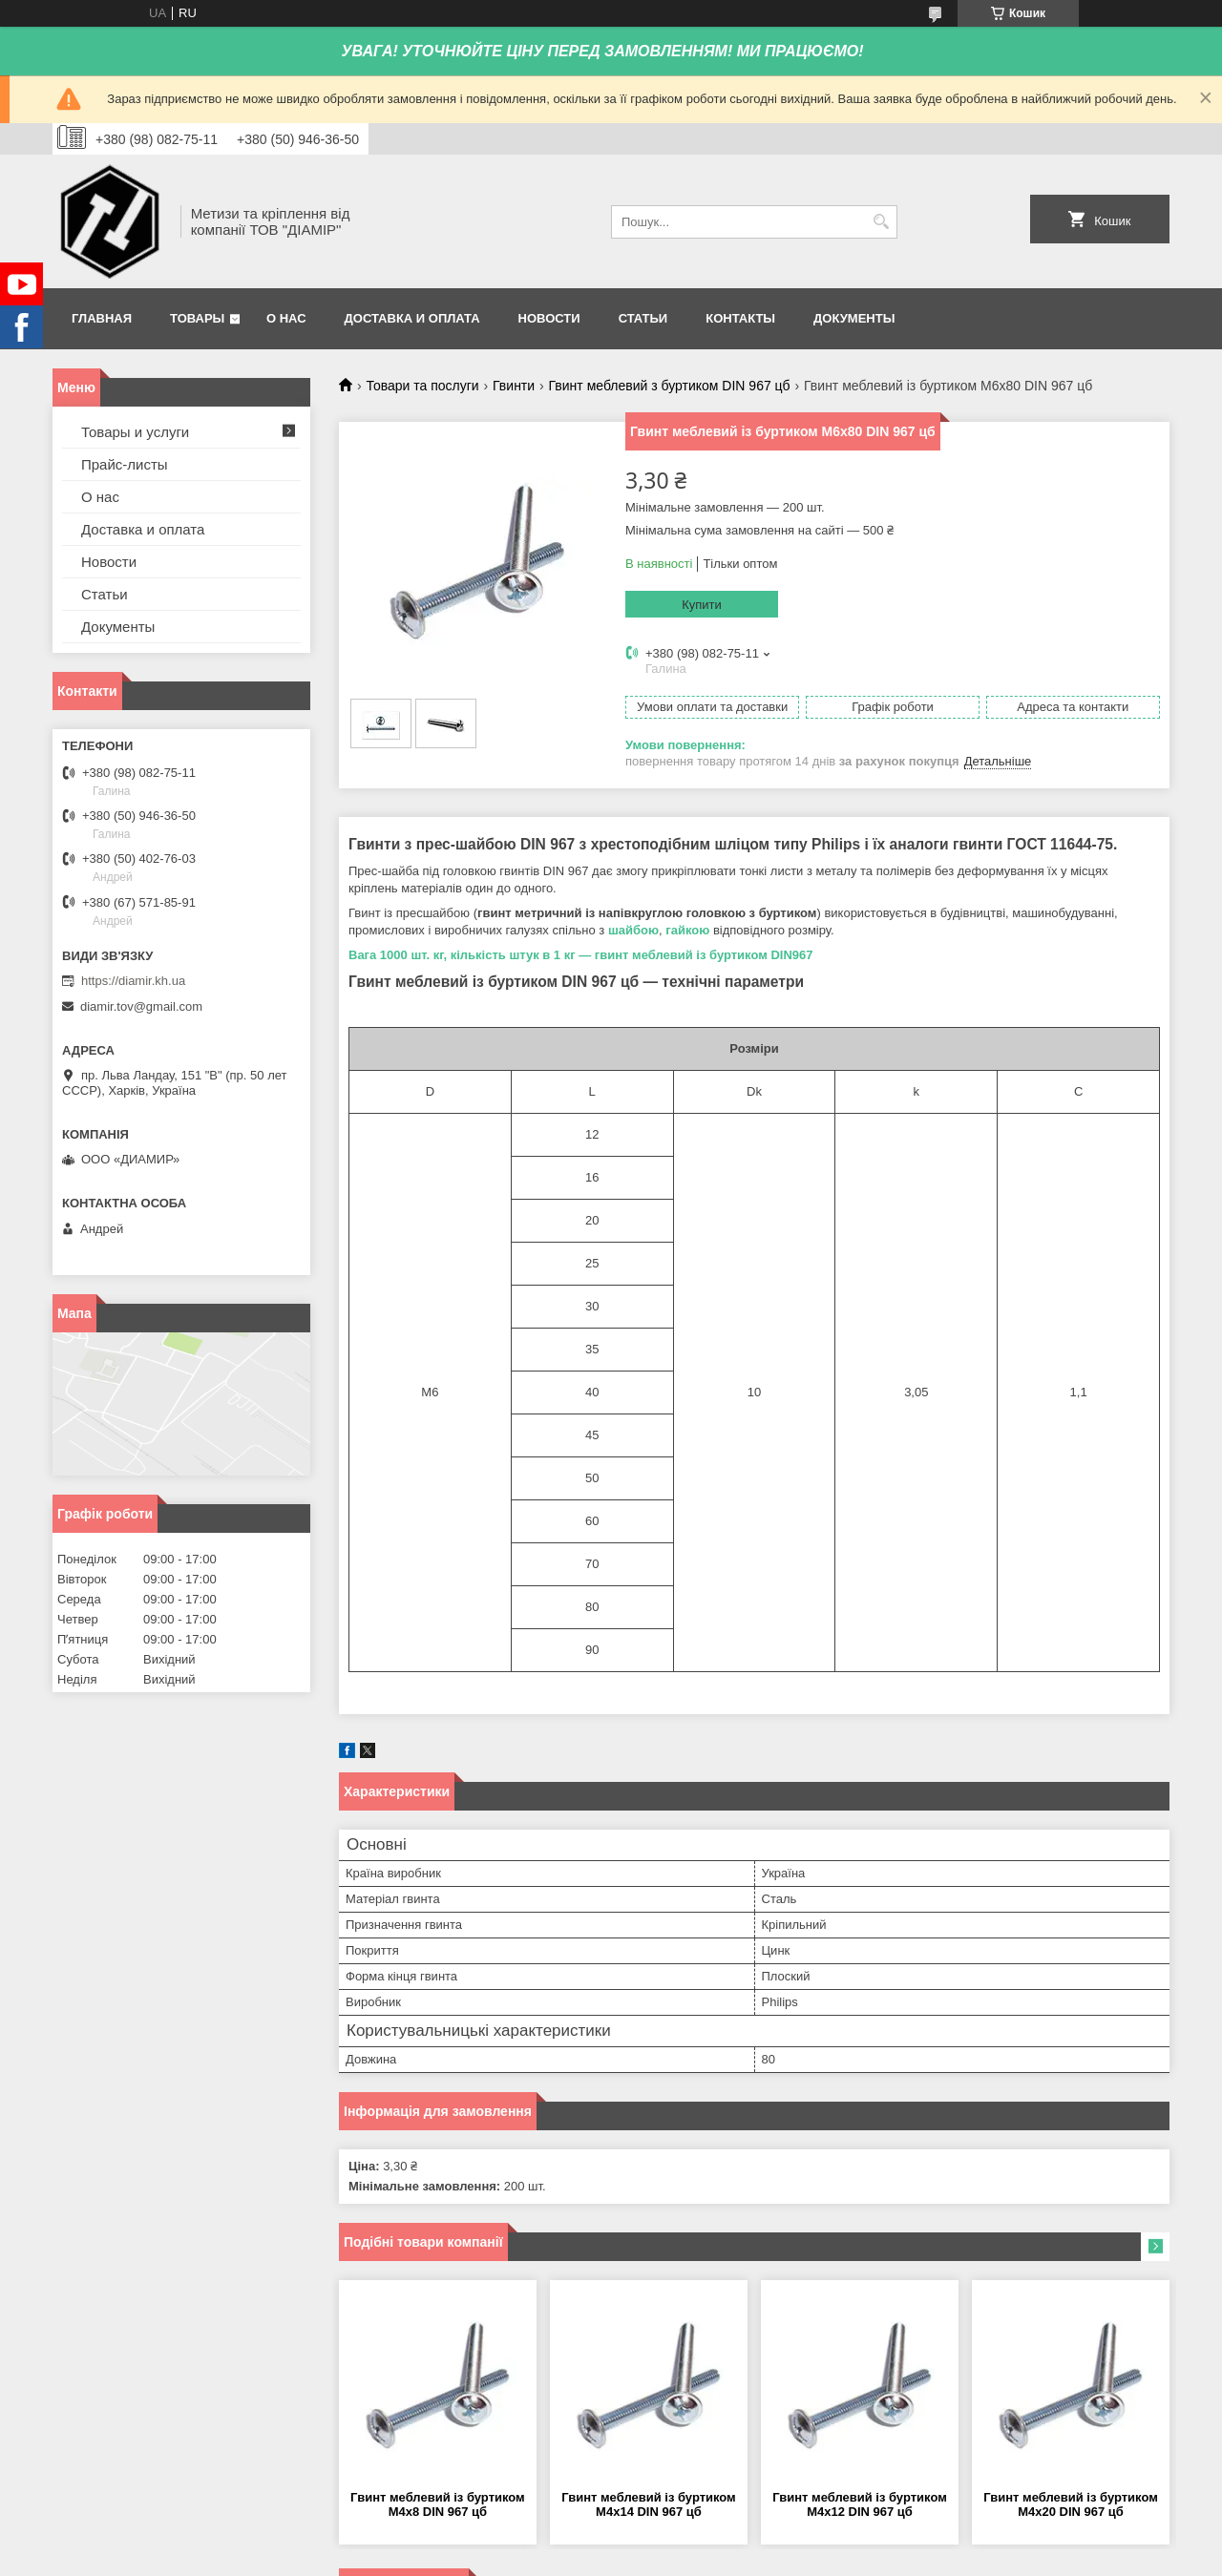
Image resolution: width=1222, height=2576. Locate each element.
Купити (702, 604)
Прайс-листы (124, 464)
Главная (102, 318)
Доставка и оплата (412, 318)
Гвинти (514, 385)
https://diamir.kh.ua (133, 981)
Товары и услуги (135, 432)
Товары (197, 318)
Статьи (643, 318)
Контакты (740, 318)
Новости (549, 318)
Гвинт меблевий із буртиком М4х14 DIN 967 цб (648, 2504)
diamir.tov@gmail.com (141, 1006)
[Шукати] (880, 222)
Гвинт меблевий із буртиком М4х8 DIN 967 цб (437, 2504)
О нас (286, 318)
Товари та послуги (422, 385)
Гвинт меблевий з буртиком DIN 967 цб (669, 385)
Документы (854, 318)
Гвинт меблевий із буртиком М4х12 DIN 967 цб (859, 2504)
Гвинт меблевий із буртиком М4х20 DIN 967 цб (1070, 2504)
